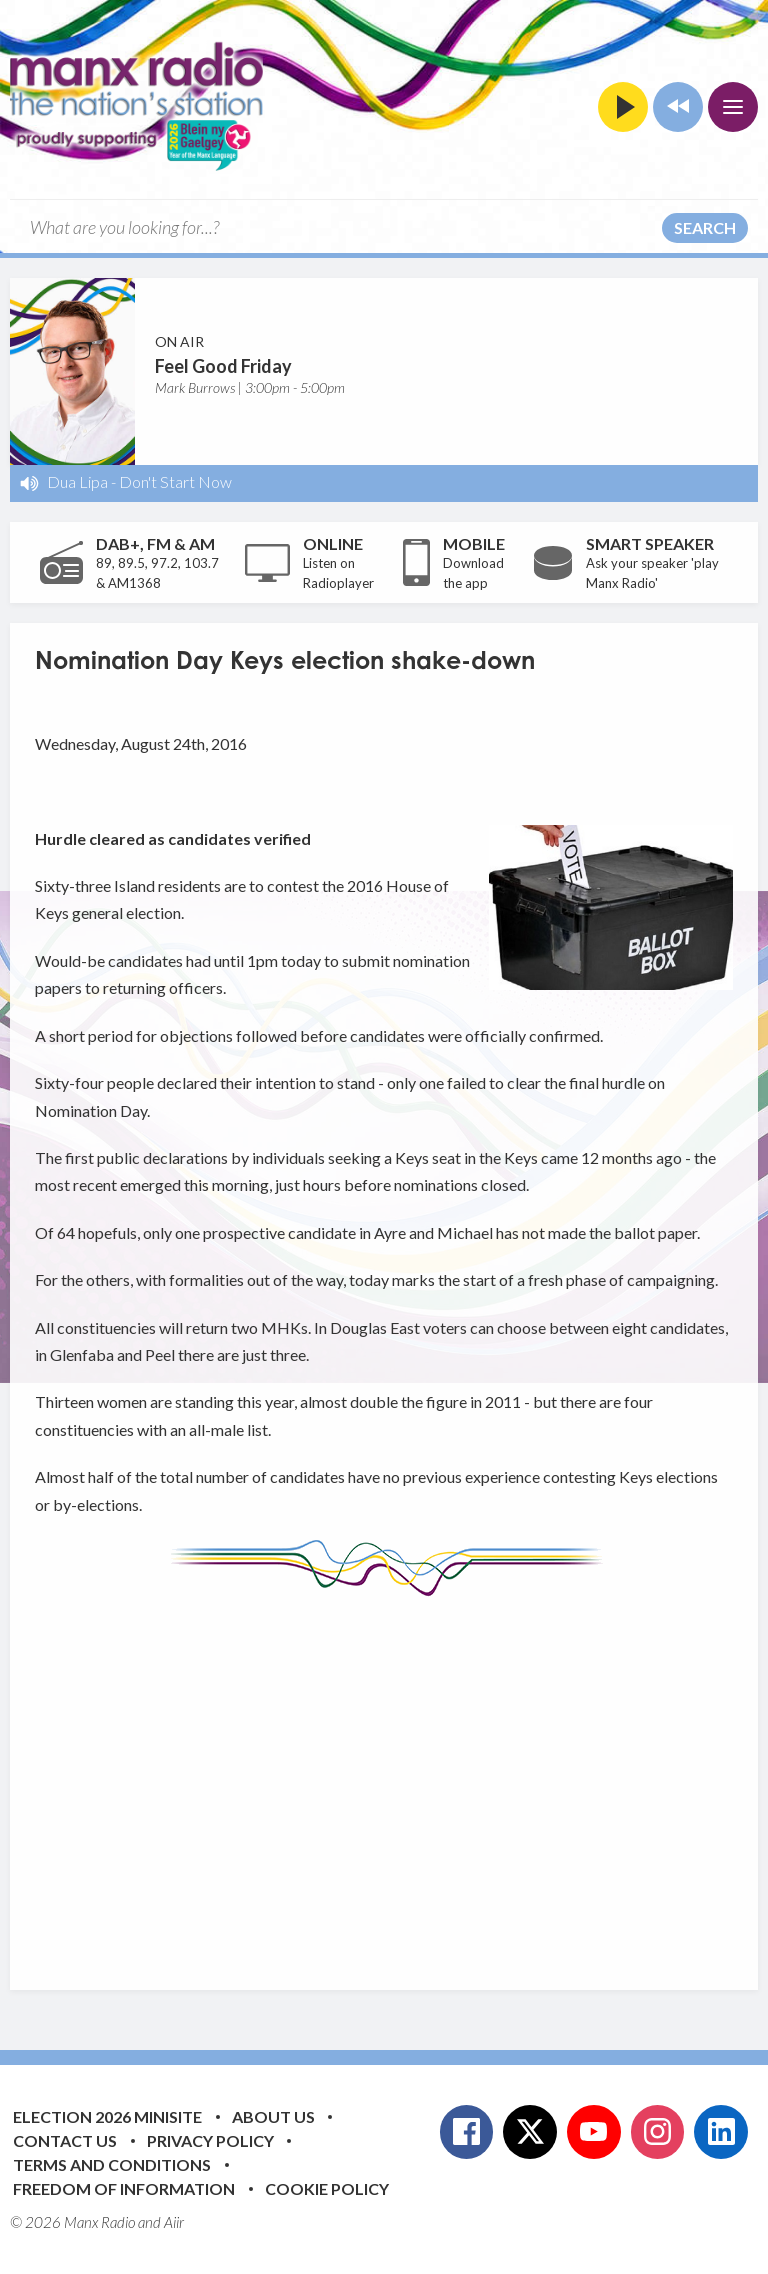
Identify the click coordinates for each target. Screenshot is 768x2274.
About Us (273, 2116)
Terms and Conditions (112, 2164)
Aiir (174, 2222)
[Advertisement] (401, 1778)
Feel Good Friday (223, 366)
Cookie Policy (327, 2188)
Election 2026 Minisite (107, 2116)
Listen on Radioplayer (338, 573)
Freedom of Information (124, 2188)
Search (705, 227)
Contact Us (65, 2140)
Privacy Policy (210, 2140)
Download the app (473, 573)
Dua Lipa (77, 481)
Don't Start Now (175, 481)
